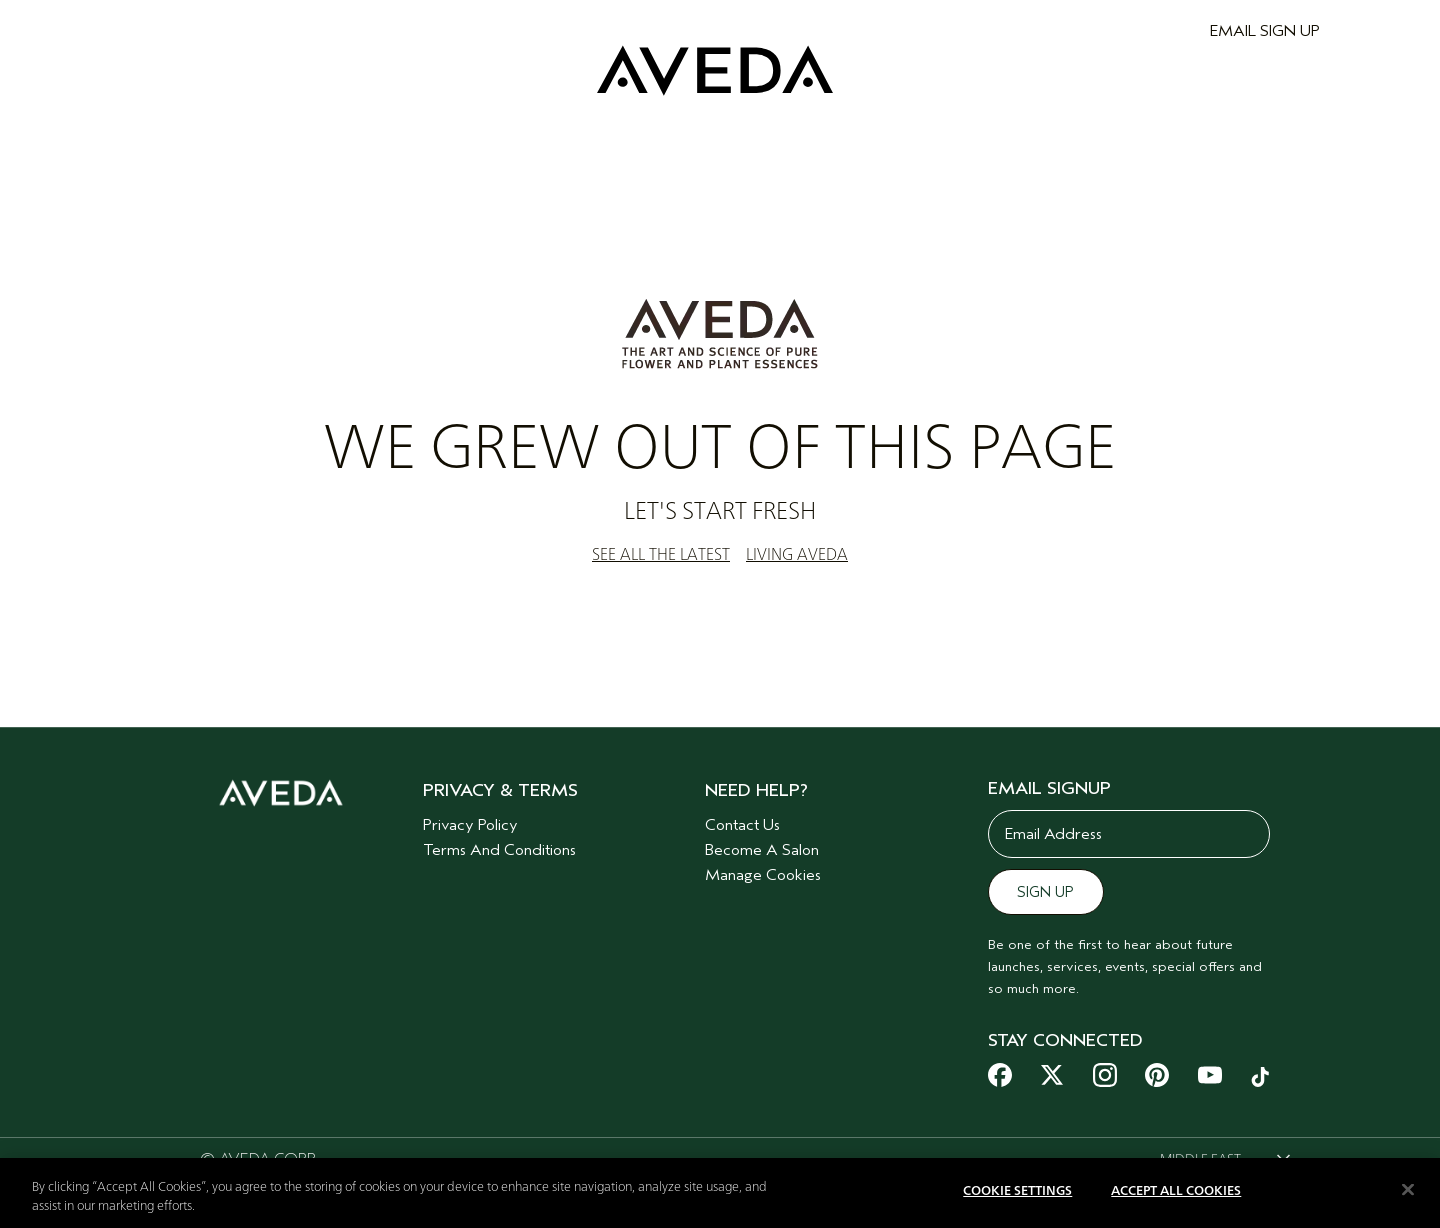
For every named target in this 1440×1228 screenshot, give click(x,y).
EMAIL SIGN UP (1265, 31)
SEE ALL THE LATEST (661, 555)
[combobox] (1225, 1160)
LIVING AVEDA (797, 555)
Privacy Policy (470, 825)
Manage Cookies (763, 875)
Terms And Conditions (499, 850)
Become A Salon (762, 850)
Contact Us (742, 825)
